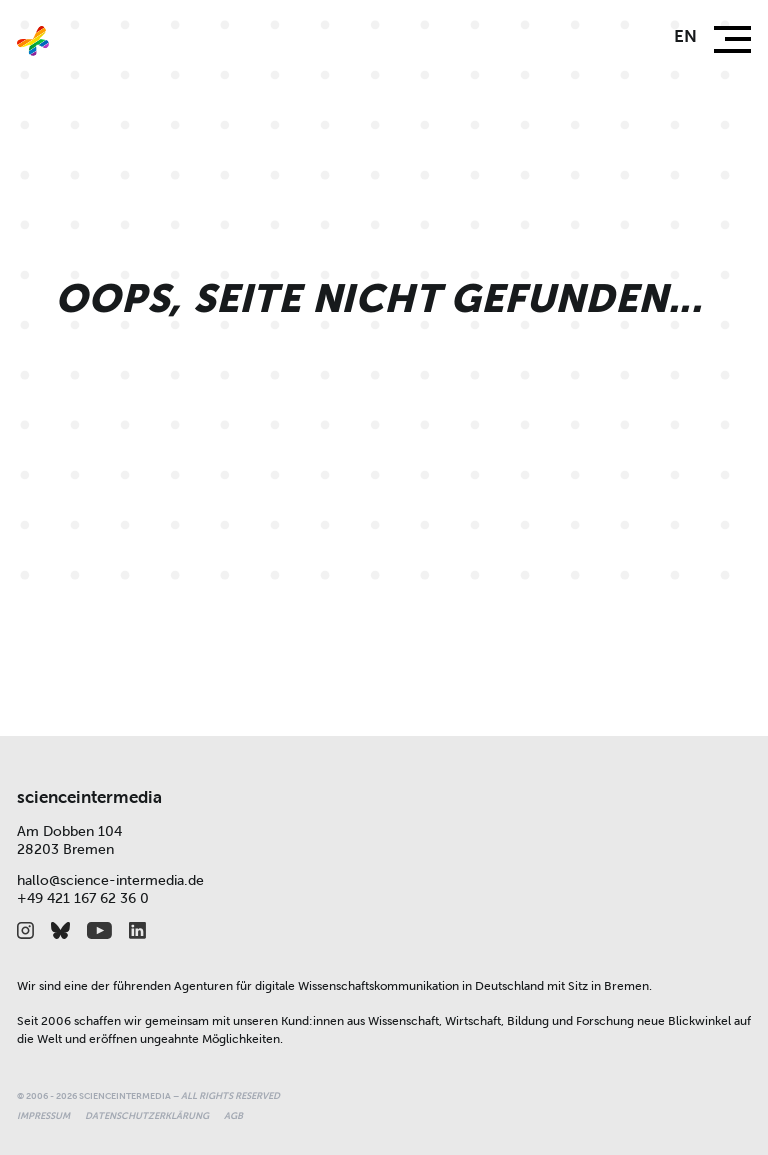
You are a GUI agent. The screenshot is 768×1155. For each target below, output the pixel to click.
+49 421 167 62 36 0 (83, 898)
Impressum (43, 1116)
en (685, 36)
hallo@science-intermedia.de (110, 880)
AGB (233, 1116)
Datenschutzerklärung (147, 1116)
